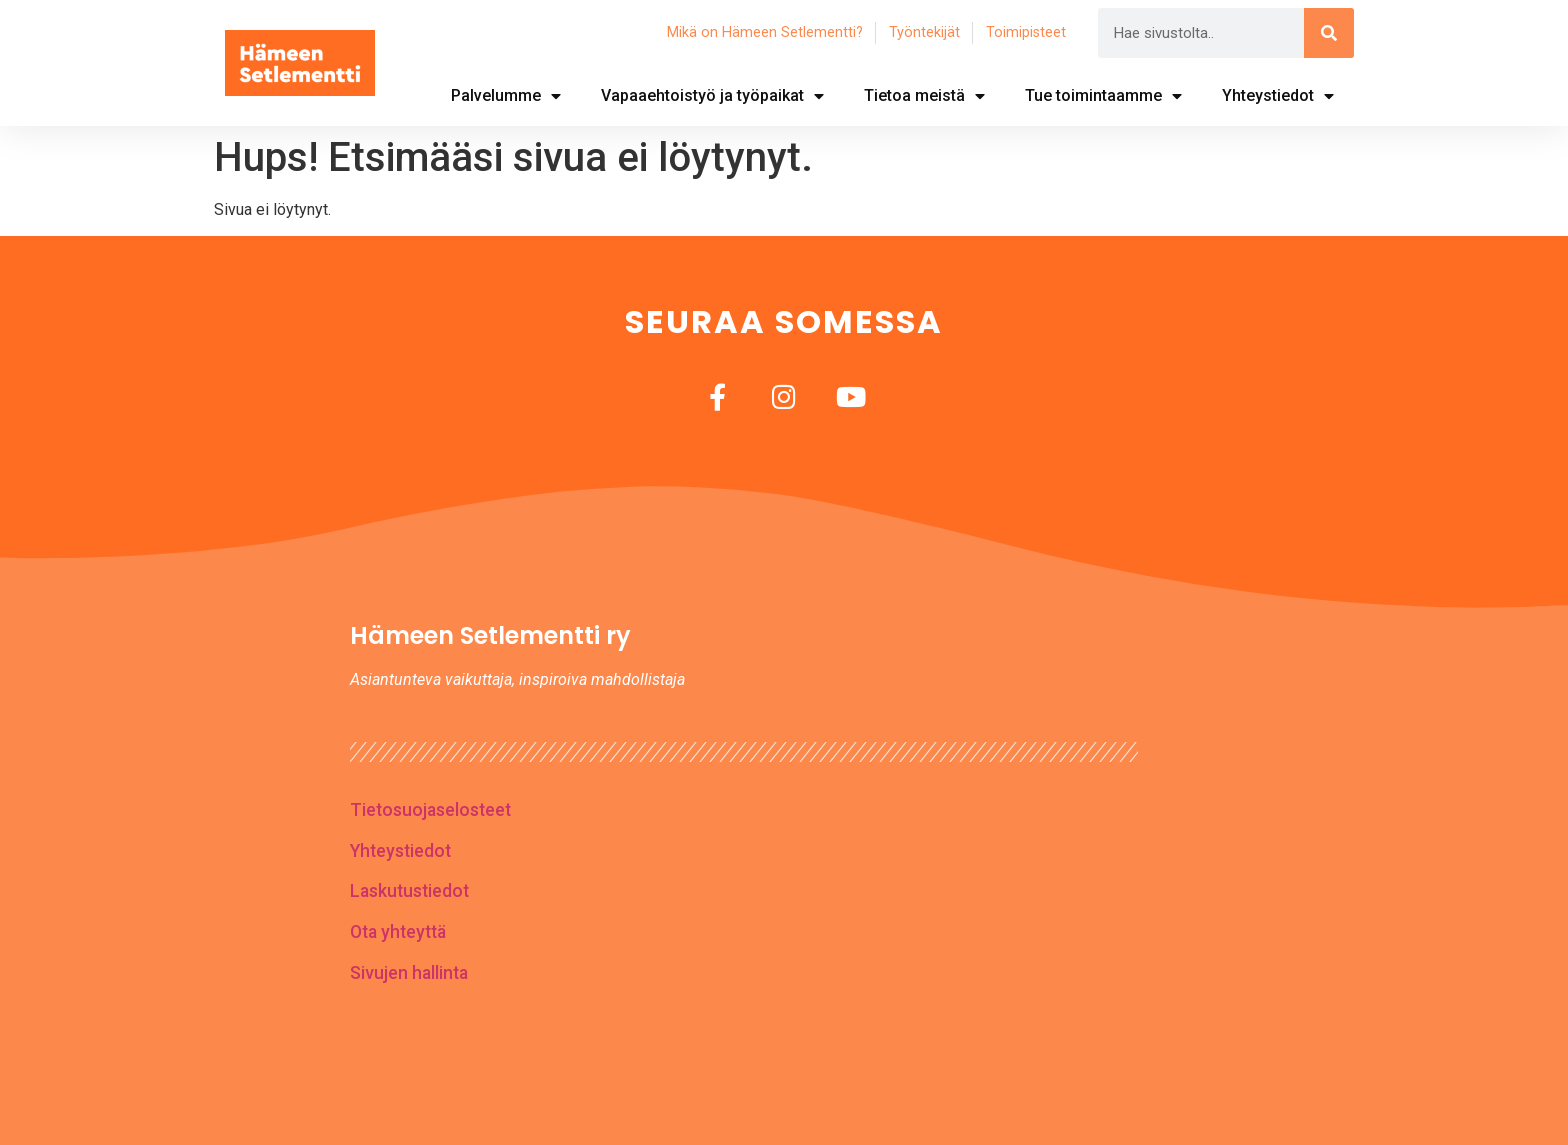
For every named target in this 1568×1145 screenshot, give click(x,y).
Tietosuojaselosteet (430, 810)
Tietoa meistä (924, 96)
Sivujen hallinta (409, 973)
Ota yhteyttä (398, 932)
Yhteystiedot (1278, 96)
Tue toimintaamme (1103, 96)
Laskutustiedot (409, 891)
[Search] (1329, 33)
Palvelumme (506, 96)
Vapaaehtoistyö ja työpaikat (712, 96)
